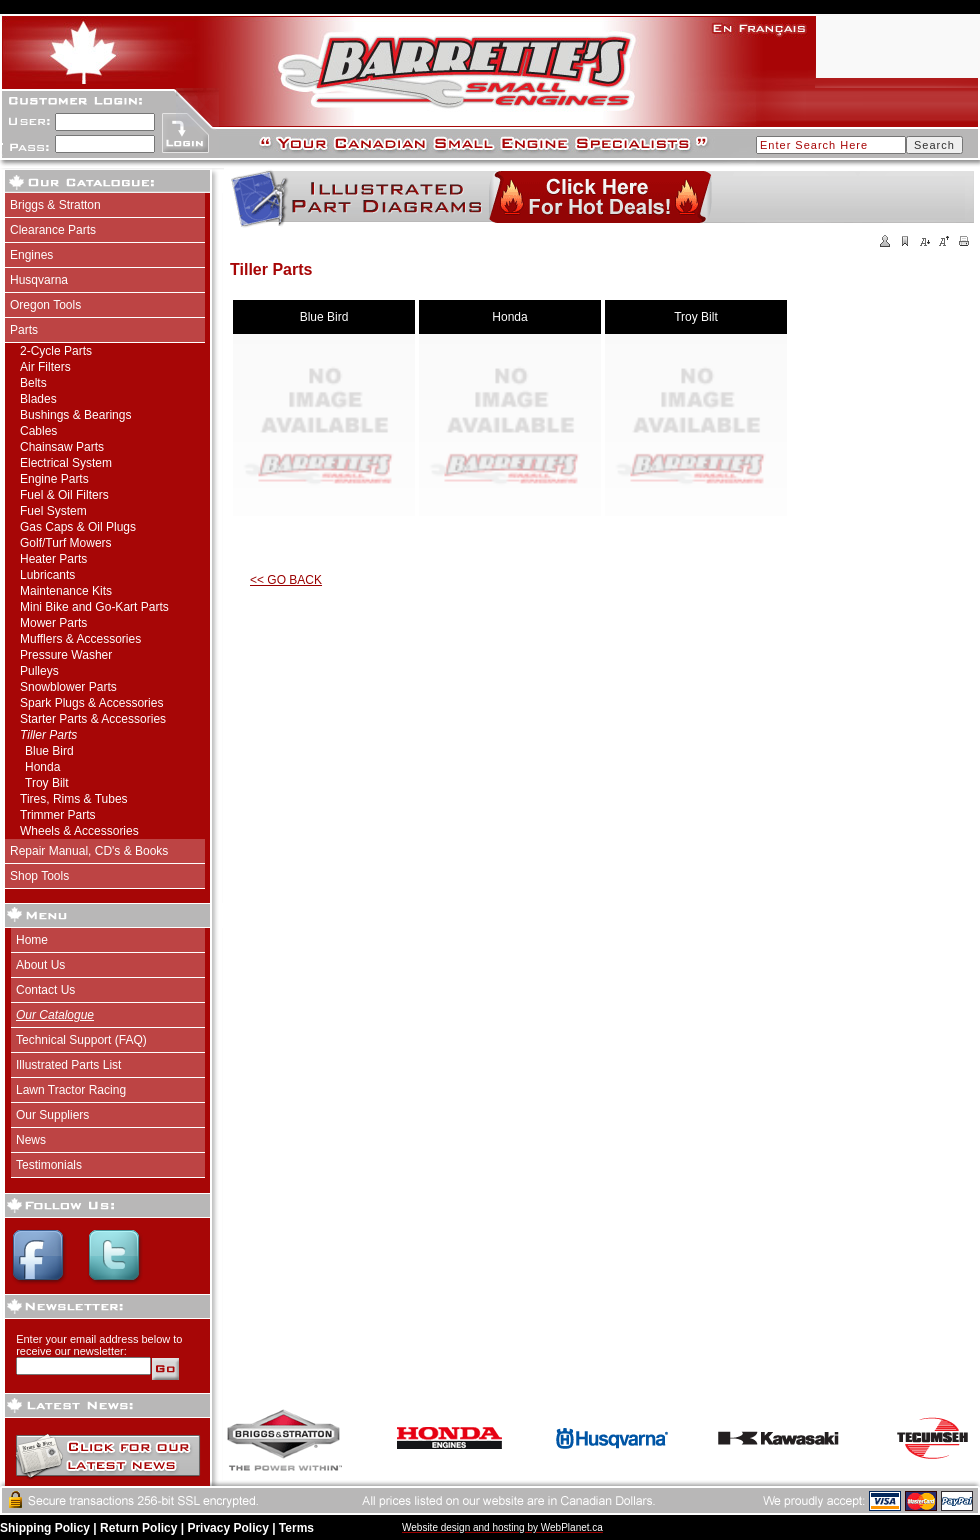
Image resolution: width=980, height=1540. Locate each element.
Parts (24, 330)
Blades (38, 399)
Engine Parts (54, 479)
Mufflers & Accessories (80, 639)
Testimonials (49, 1165)
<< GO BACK (286, 580)
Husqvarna (39, 280)
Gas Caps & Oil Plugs (78, 527)
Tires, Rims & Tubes (74, 799)
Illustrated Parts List (68, 1065)
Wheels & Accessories (79, 831)
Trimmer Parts (58, 815)
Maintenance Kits (66, 591)
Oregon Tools (45, 305)
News (31, 1140)
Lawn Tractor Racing (71, 1090)
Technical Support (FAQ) (81, 1040)
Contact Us (45, 990)
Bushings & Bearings (75, 415)
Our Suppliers (52, 1115)
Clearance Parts (53, 230)
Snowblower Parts (68, 687)
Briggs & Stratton (55, 205)
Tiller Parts (48, 735)
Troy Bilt (47, 783)
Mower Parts (53, 623)
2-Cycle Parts (56, 351)
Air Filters (45, 367)
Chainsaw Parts (62, 447)
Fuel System (53, 511)
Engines (31, 255)
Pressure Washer (66, 655)
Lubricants (47, 575)
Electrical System (66, 463)
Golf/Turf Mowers (66, 543)
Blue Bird (49, 751)
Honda (42, 767)
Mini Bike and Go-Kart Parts (94, 607)
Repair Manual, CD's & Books (89, 851)
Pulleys (39, 671)
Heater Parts (53, 559)
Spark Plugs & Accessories (91, 703)
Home (32, 940)
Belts (33, 383)
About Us (40, 965)
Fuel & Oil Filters (64, 495)
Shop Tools (39, 876)
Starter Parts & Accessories (93, 719)
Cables (38, 431)
